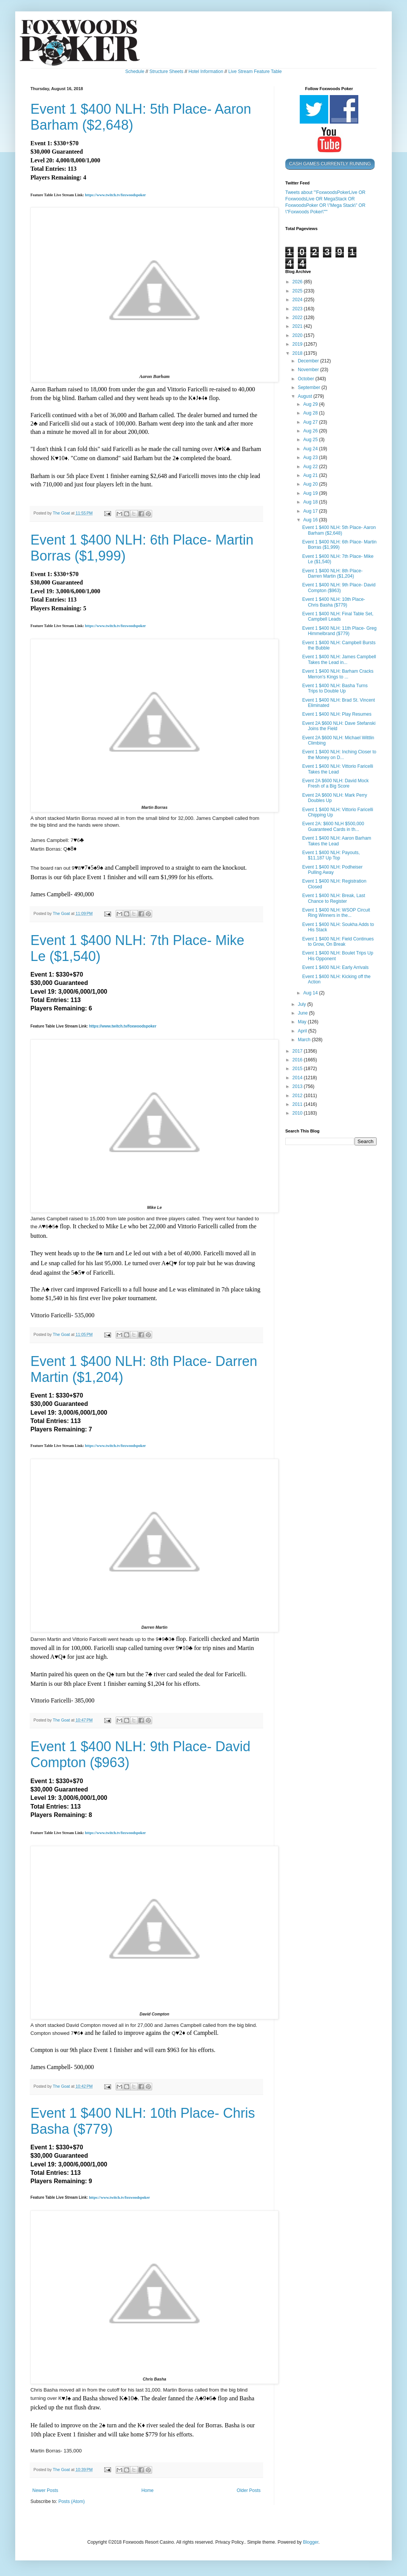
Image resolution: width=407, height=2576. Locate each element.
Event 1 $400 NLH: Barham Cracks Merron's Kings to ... (337, 674)
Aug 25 (311, 439)
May (303, 1021)
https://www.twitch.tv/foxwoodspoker (115, 195)
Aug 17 (311, 511)
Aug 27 (311, 422)
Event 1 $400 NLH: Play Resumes (336, 714)
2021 (298, 326)
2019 (298, 344)
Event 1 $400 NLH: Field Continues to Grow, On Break (338, 941)
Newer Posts (45, 2490)
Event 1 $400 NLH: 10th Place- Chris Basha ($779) (333, 602)
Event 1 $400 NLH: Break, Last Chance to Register (333, 898)
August (305, 396)
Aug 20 (311, 484)
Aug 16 (311, 520)
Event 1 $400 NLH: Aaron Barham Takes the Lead (336, 840)
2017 (298, 1051)
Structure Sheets (166, 71)
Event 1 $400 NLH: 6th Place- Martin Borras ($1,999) (339, 544)
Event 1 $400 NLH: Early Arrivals (335, 967)
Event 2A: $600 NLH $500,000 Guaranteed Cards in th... (333, 826)
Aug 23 (311, 457)
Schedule (134, 71)
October (306, 378)
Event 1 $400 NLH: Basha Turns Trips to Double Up (334, 688)
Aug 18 (311, 502)
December (309, 361)
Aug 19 (311, 493)
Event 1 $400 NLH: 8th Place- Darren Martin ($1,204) (332, 573)
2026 (298, 281)
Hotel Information (205, 71)
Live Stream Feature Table (255, 71)
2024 (298, 299)
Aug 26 (311, 431)
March (305, 1039)
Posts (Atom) (71, 2501)
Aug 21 (311, 475)
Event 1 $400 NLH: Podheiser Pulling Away (332, 869)
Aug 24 (311, 448)
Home (147, 2490)
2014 (298, 1077)
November (309, 369)
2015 (298, 1068)
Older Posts (249, 2490)
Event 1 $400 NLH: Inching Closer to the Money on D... (339, 754)
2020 (298, 335)
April (303, 1031)
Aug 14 (311, 993)
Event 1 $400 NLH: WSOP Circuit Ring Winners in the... (336, 912)
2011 (298, 1104)
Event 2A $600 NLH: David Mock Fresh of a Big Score (335, 783)
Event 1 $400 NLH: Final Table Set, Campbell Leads (337, 616)
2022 (298, 317)
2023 (298, 308)
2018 (298, 353)
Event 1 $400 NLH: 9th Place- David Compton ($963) (338, 587)
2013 (298, 1086)
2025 (298, 291)
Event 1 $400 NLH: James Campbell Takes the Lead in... (339, 659)
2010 (298, 1113)
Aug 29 (311, 404)
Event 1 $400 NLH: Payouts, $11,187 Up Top (330, 855)
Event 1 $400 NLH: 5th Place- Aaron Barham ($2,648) (338, 530)
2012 (298, 1095)
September (309, 387)
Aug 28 (311, 413)
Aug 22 (311, 466)
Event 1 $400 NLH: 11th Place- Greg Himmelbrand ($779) (339, 631)
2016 (298, 1059)
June (303, 1013)
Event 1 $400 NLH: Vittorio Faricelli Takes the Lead (337, 769)
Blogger (310, 2542)
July (302, 1004)
